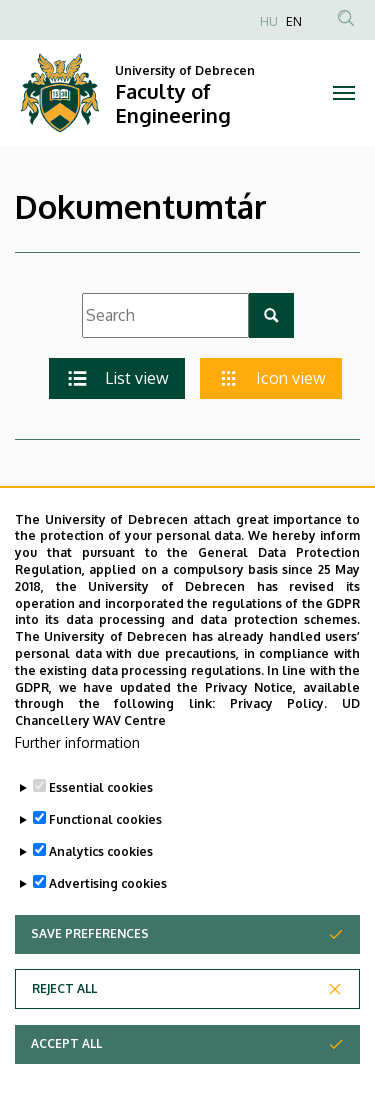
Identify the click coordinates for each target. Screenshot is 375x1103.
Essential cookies (101, 812)
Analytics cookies (101, 876)
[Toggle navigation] (344, 93)
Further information (77, 767)
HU (269, 21)
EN (294, 21)
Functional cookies (105, 844)
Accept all (66, 1068)
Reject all (64, 1013)
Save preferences (90, 958)
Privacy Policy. (279, 728)
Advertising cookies (108, 908)
